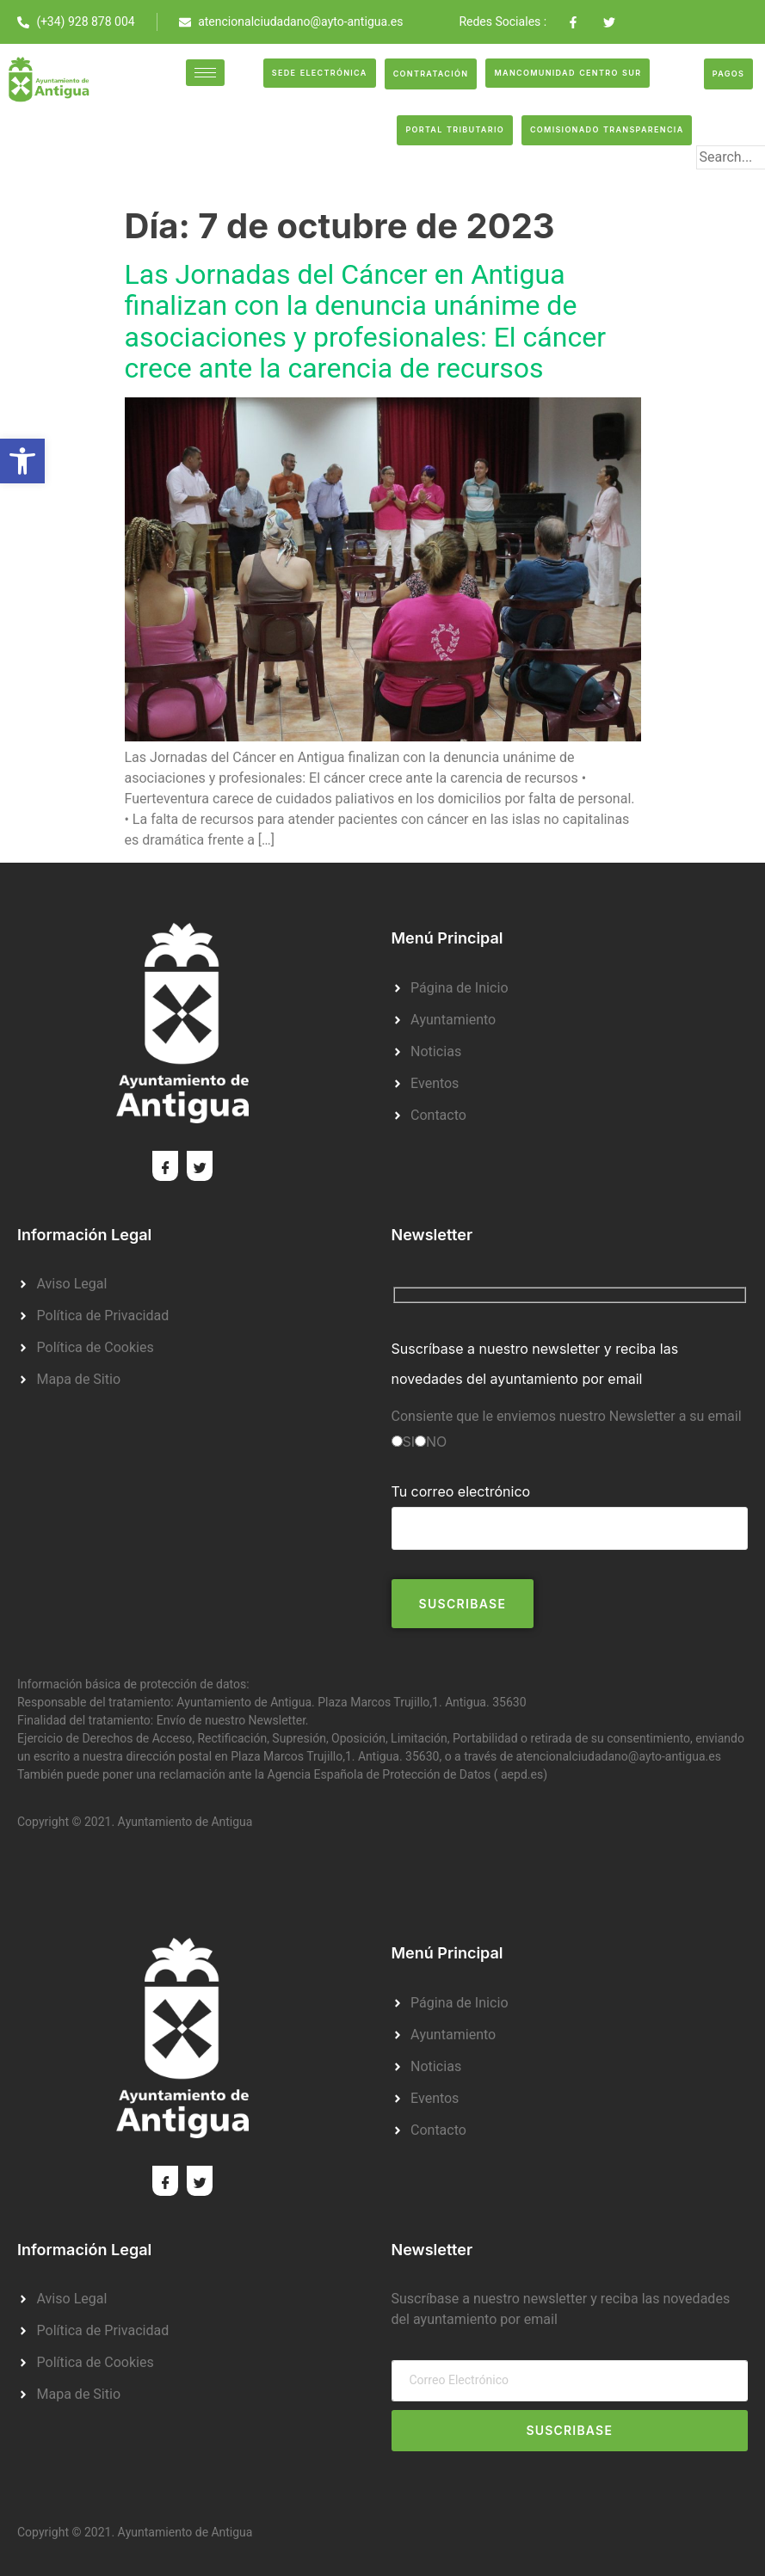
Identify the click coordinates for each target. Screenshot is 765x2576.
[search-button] (723, 184)
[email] (570, 2380)
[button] (22, 461)
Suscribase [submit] (569, 2430)
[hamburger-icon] (205, 72)
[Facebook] (165, 1166)
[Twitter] (200, 1166)
